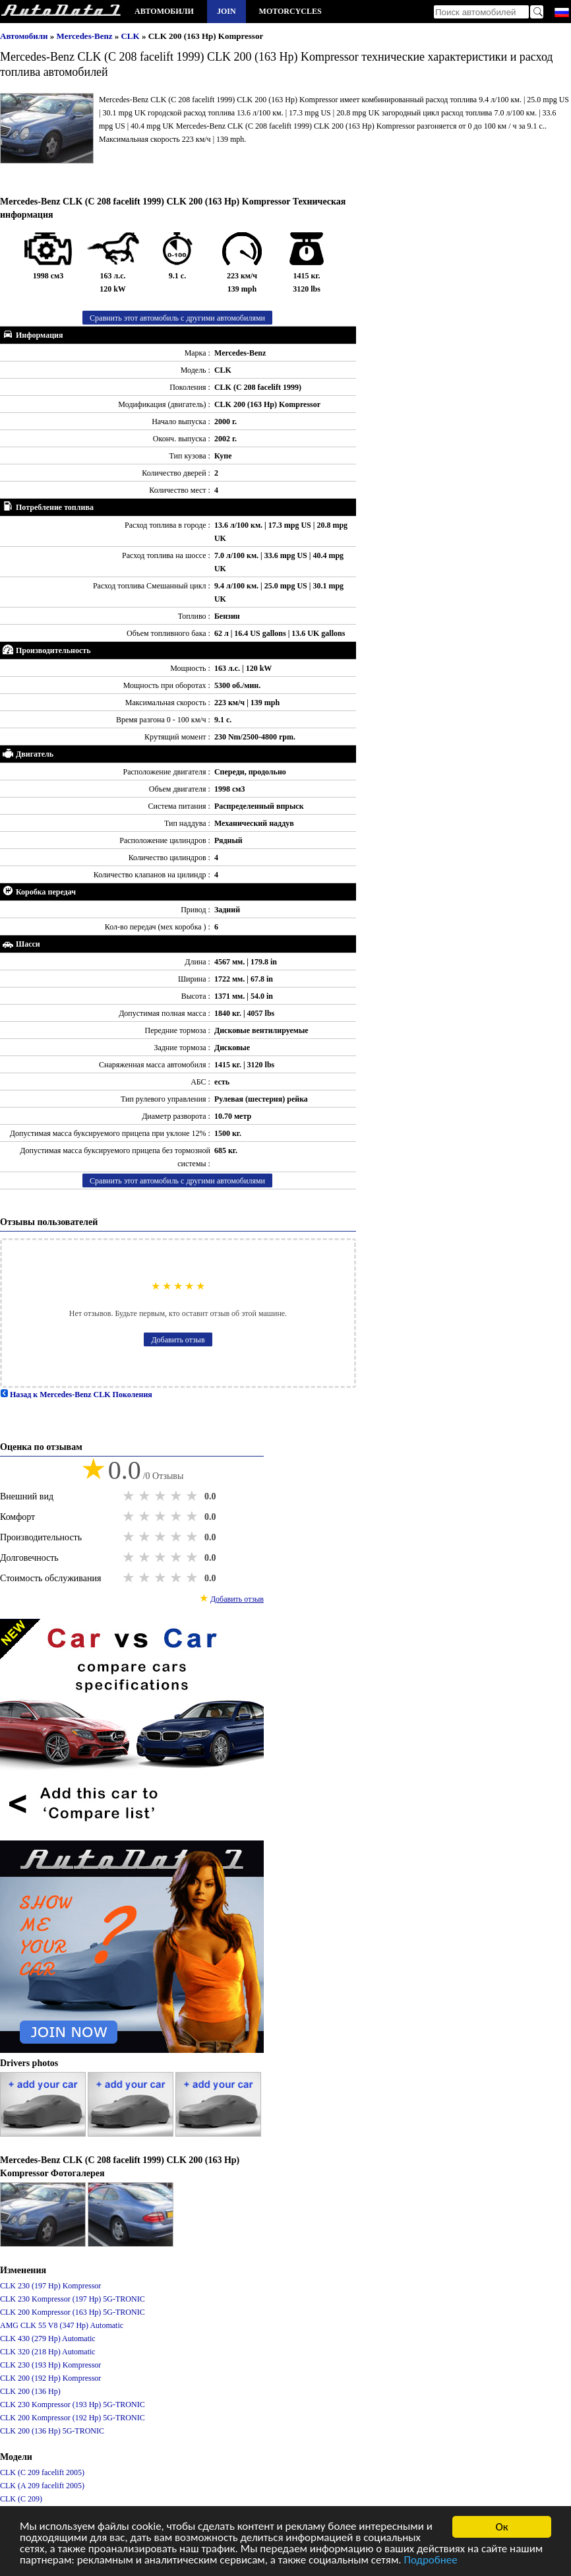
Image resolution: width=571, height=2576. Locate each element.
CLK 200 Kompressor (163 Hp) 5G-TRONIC (72, 2312)
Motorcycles (290, 11)
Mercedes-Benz (86, 36)
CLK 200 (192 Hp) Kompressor (50, 2378)
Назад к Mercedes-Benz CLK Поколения (76, 1394)
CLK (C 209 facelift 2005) (42, 2472)
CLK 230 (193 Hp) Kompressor (50, 2365)
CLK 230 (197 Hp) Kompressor (50, 2285)
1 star (130, 1496)
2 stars (146, 1496)
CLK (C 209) (21, 2498)
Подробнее (433, 2562)
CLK (131, 36)
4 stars (177, 1496)
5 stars (193, 1496)
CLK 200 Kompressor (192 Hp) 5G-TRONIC (72, 2417)
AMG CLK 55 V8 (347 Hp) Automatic (61, 2325)
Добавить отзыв (177, 1339)
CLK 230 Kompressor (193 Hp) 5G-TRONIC (72, 2404)
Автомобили (164, 11)
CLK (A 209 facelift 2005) (42, 2485)
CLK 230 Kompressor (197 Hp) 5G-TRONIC (72, 2299)
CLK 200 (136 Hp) (30, 2391)
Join (226, 11)
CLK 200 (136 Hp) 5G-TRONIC (52, 2430)
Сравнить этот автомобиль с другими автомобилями (177, 318)
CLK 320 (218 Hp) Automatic (48, 2351)
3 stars (161, 1496)
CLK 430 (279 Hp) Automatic (48, 2338)
